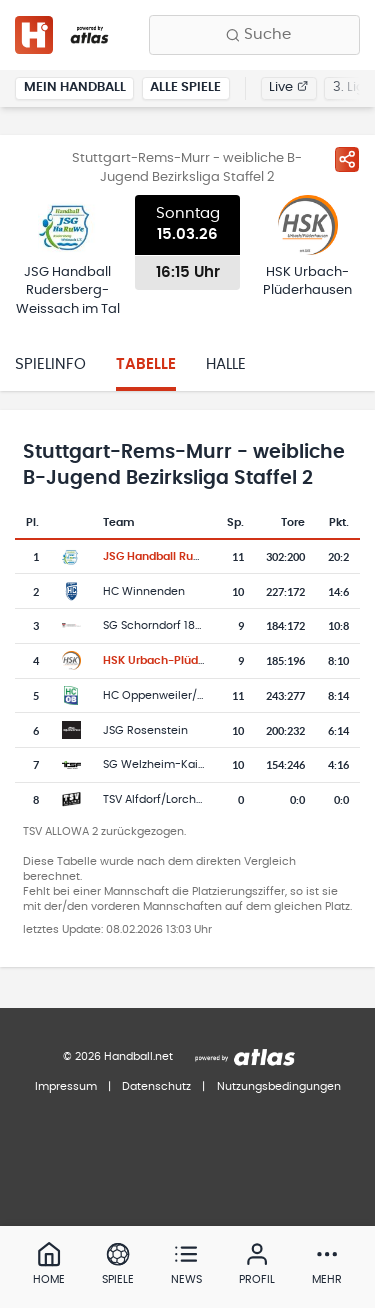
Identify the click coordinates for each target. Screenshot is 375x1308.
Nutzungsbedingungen (279, 1086)
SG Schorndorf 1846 (156, 625)
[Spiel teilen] (347, 159)
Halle (226, 364)
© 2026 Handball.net (118, 1056)
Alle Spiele (185, 87)
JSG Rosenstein (145, 730)
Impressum (66, 1086)
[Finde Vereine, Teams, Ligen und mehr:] (254, 35)
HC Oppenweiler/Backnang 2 (182, 695)
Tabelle (146, 364)
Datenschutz (156, 1086)
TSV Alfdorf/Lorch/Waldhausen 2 (191, 799)
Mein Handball (75, 87)
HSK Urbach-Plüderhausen (176, 660)
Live (288, 87)
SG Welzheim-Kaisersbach (176, 764)
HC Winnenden (144, 591)
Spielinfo (50, 364)
